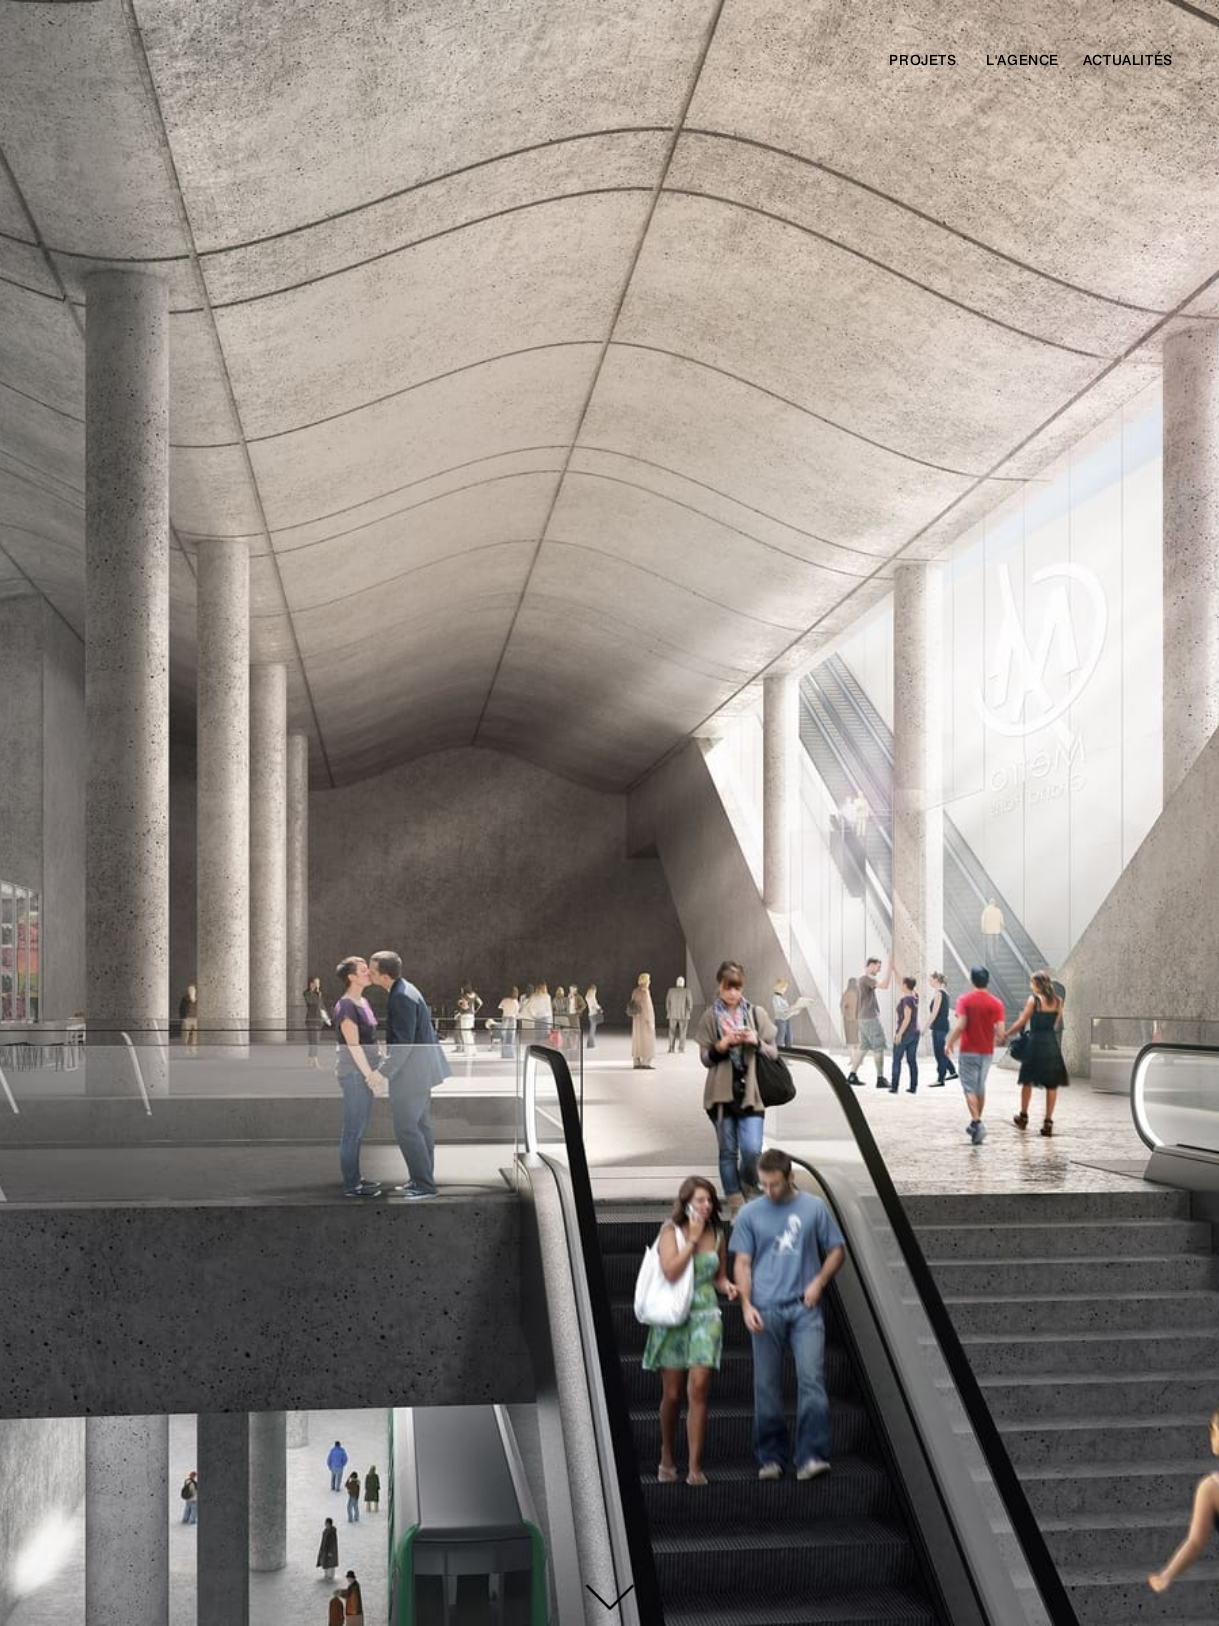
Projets (922, 60)
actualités (1128, 60)
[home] (195, 66)
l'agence (1022, 60)
